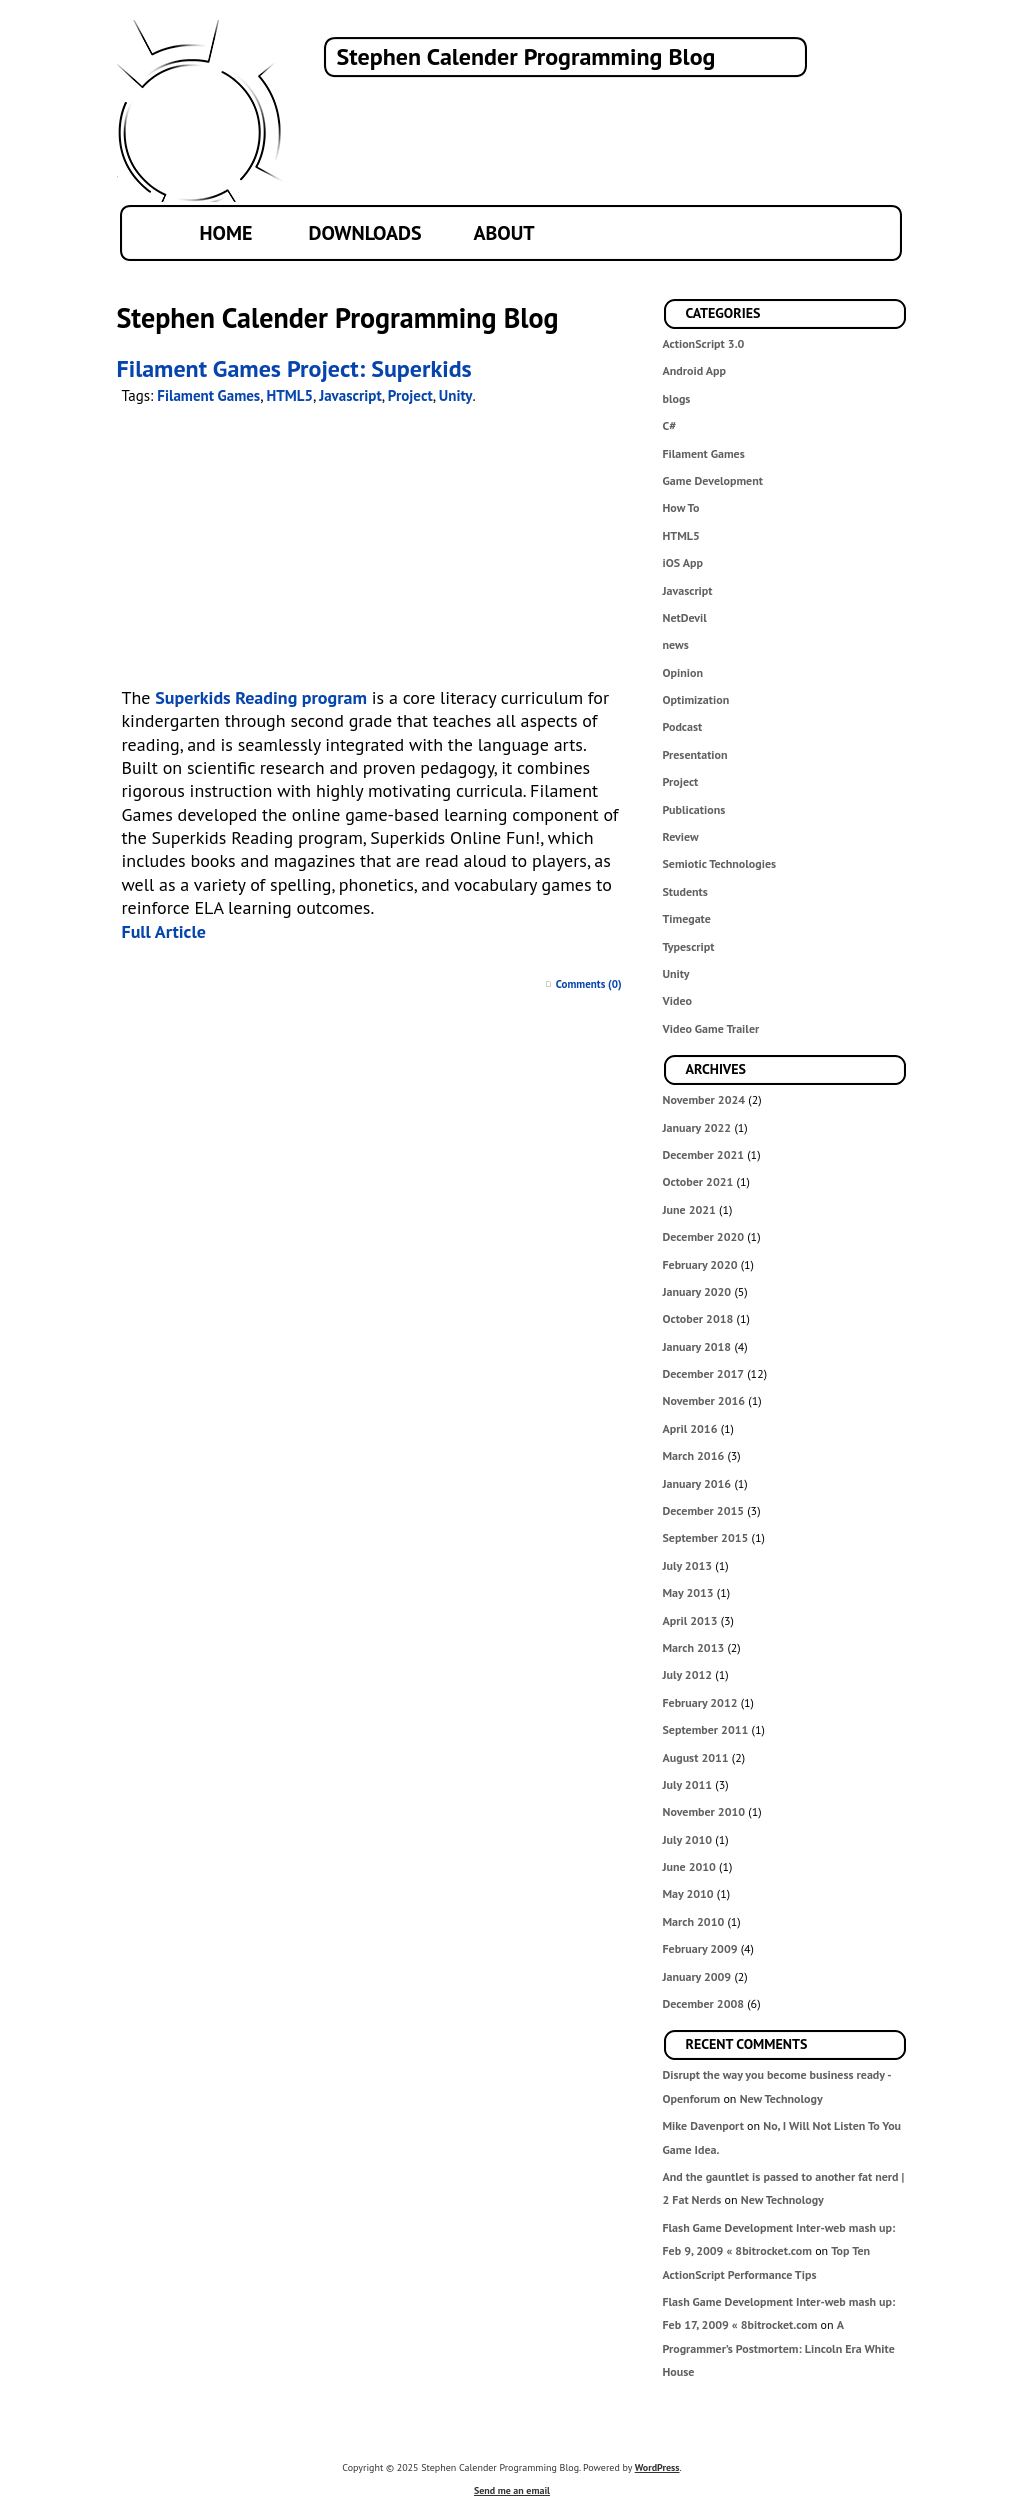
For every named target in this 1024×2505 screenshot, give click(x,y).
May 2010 (688, 1893)
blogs (677, 398)
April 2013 (690, 1620)
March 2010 (694, 1921)
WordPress (657, 2467)
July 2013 (688, 1565)
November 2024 (704, 1099)
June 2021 (689, 1209)
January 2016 (697, 1483)
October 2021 (698, 1181)
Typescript (689, 946)
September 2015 (706, 1537)
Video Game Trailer (711, 1028)
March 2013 (694, 1647)
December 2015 (704, 1510)
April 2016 (690, 1428)
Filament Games (704, 453)
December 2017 (704, 1373)
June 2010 (689, 1866)
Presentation (695, 754)
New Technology (781, 2098)
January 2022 (697, 1127)
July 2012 (688, 1674)
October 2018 (698, 1318)
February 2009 (700, 1948)
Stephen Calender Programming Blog (526, 56)
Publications (694, 809)
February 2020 (700, 1264)
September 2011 (706, 1729)
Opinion (683, 672)
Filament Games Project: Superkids (294, 368)
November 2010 (704, 1811)
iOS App (683, 562)
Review (681, 836)
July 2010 (688, 1839)
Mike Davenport (703, 2125)
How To (681, 507)
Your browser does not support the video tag (361, 551)
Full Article (164, 931)
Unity (676, 973)
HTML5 (681, 535)
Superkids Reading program (261, 697)
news (676, 644)
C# (670, 425)
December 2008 (704, 2003)
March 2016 (694, 1455)
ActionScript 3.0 (704, 343)
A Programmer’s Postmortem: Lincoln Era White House (779, 2348)
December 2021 (704, 1154)
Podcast (683, 726)
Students (685, 891)
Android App (694, 370)
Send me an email (512, 2490)
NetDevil (685, 617)
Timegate (687, 918)
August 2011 (696, 1757)
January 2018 (697, 1346)
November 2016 (704, 1400)
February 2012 (700, 1702)
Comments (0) (589, 984)
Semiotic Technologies (720, 863)
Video (677, 1000)
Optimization (696, 699)
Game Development (713, 480)
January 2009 (697, 1976)
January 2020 (697, 1291)
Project (681, 781)
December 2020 (704, 1236)
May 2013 (688, 1592)
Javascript (688, 590)
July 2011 (688, 1784)
